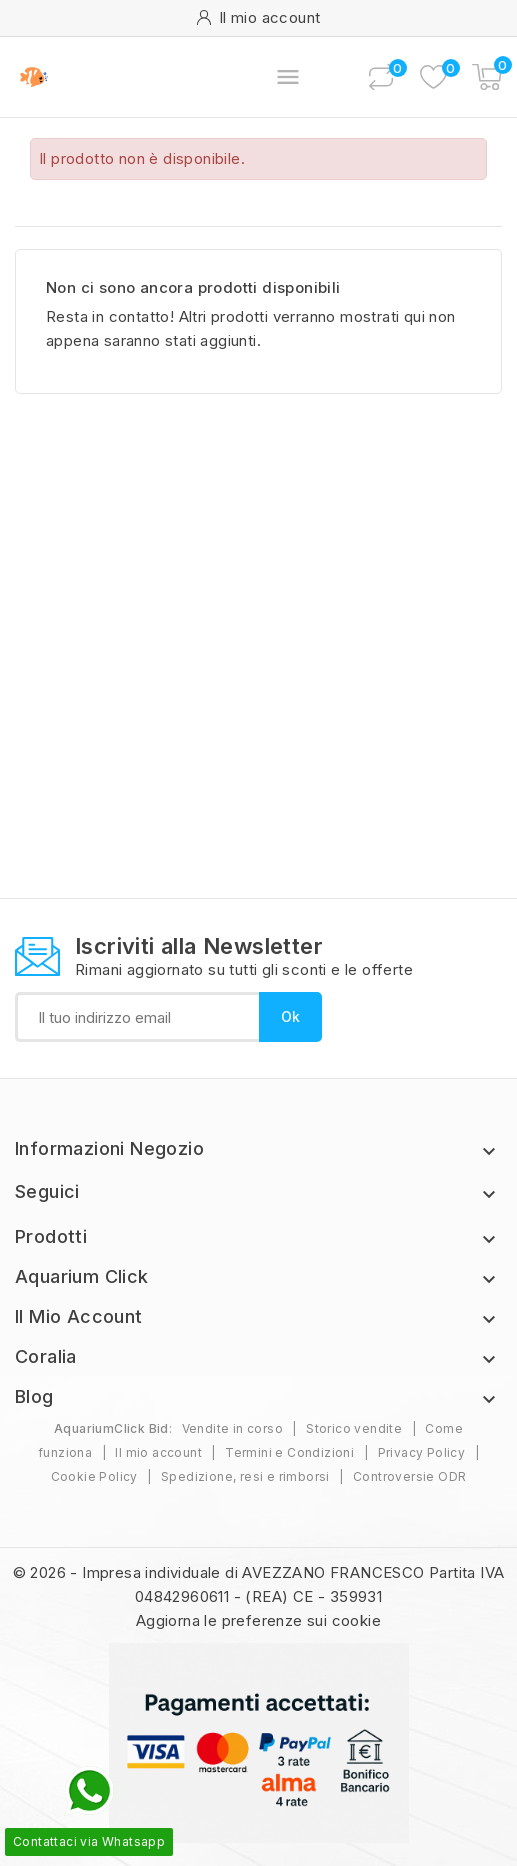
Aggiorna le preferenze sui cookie (258, 1620)
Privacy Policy (422, 1452)
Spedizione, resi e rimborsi (245, 1476)
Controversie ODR (409, 1476)
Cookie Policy (94, 1476)
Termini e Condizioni (289, 1452)
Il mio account (158, 1452)
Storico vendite (354, 1428)
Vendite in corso (232, 1428)
